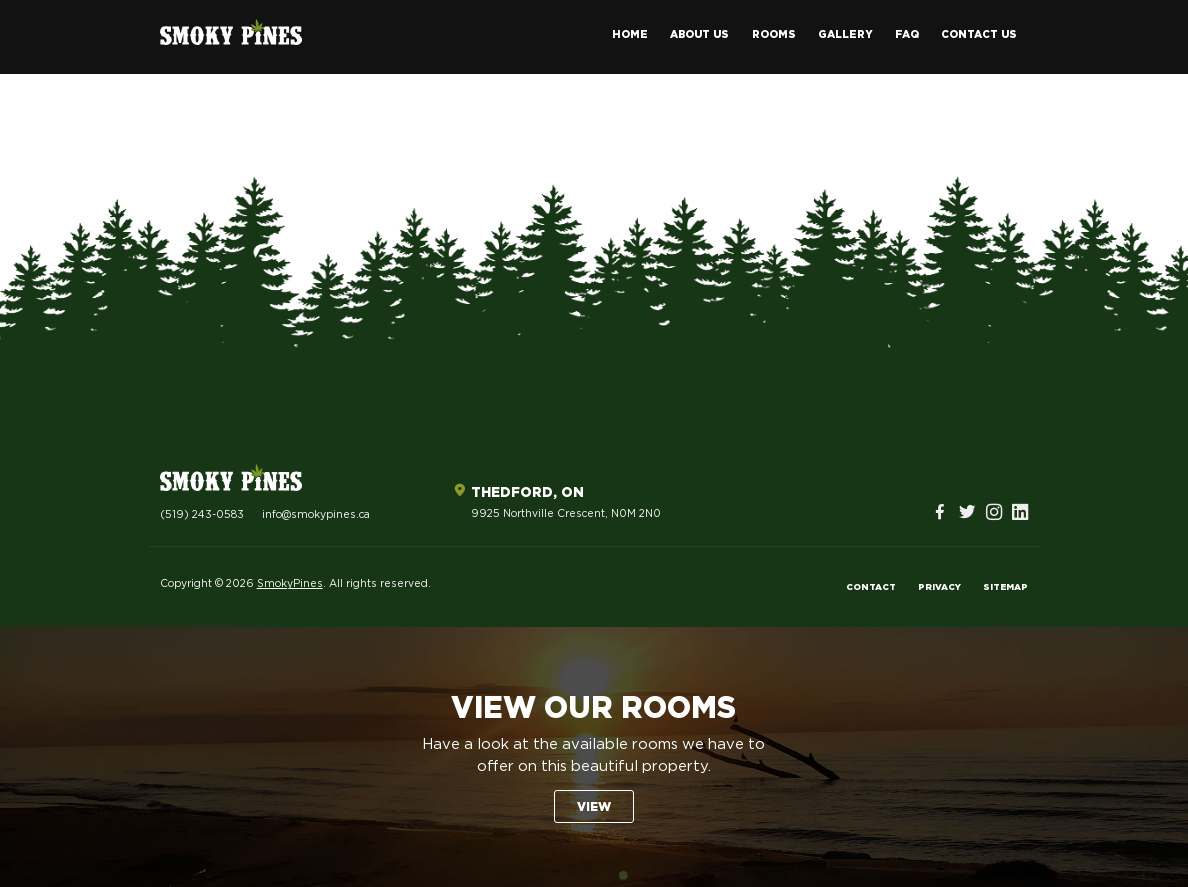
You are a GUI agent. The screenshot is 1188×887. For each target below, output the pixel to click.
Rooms (774, 35)
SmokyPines (290, 584)
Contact (871, 587)
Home (630, 35)
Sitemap (1005, 587)
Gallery (845, 35)
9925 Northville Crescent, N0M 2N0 (566, 514)
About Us (699, 35)
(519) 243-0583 (202, 515)
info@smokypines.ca (316, 515)
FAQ (907, 35)
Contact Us (979, 35)
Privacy (939, 587)
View (594, 807)
